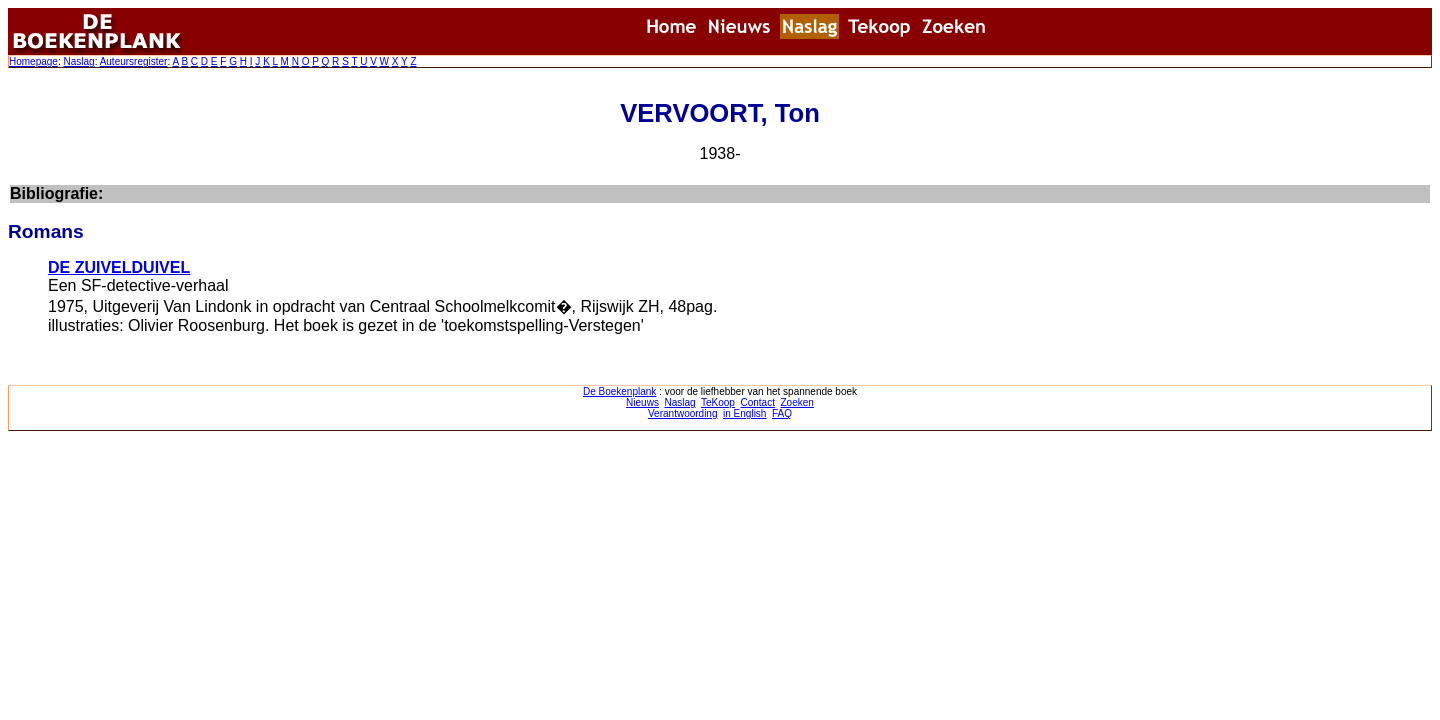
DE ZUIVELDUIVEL (119, 267)
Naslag (78, 61)
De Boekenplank (619, 391)
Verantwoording (683, 413)
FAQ (782, 413)
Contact (757, 402)
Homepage (33, 61)
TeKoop (718, 402)
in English (744, 413)
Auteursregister (134, 61)
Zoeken (797, 402)
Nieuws (642, 402)
